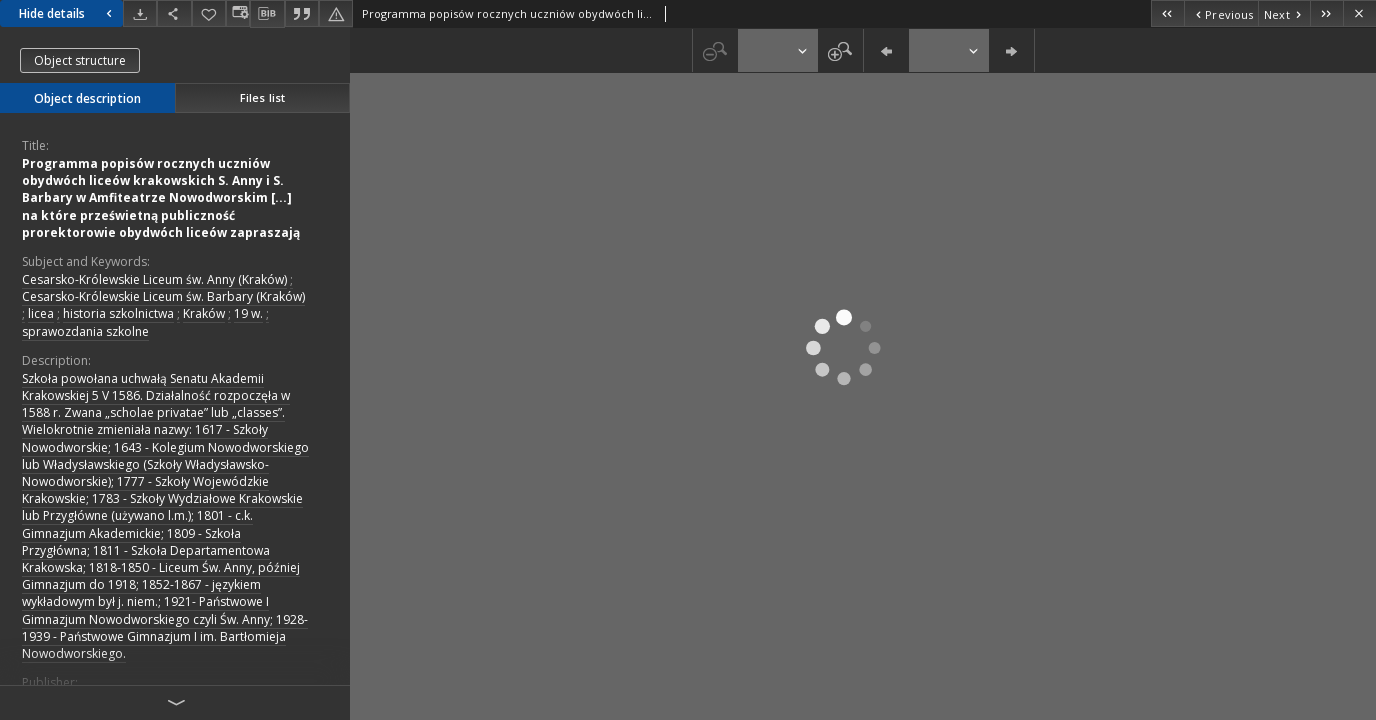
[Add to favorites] (209, 13)
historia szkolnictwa (118, 313)
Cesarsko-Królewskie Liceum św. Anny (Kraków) (154, 279)
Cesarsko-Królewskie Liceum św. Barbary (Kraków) (163, 296)
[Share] (174, 13)
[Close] (1359, 13)
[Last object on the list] (1326, 13)
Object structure (80, 60)
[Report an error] (336, 13)
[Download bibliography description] (267, 14)
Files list (262, 97)
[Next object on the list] (1284, 13)
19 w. (248, 313)
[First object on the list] (1167, 13)
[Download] (140, 13)
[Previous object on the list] (1221, 13)
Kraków (204, 313)
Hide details (68, 13)
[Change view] (238, 13)
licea (41, 313)
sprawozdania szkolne (85, 331)
